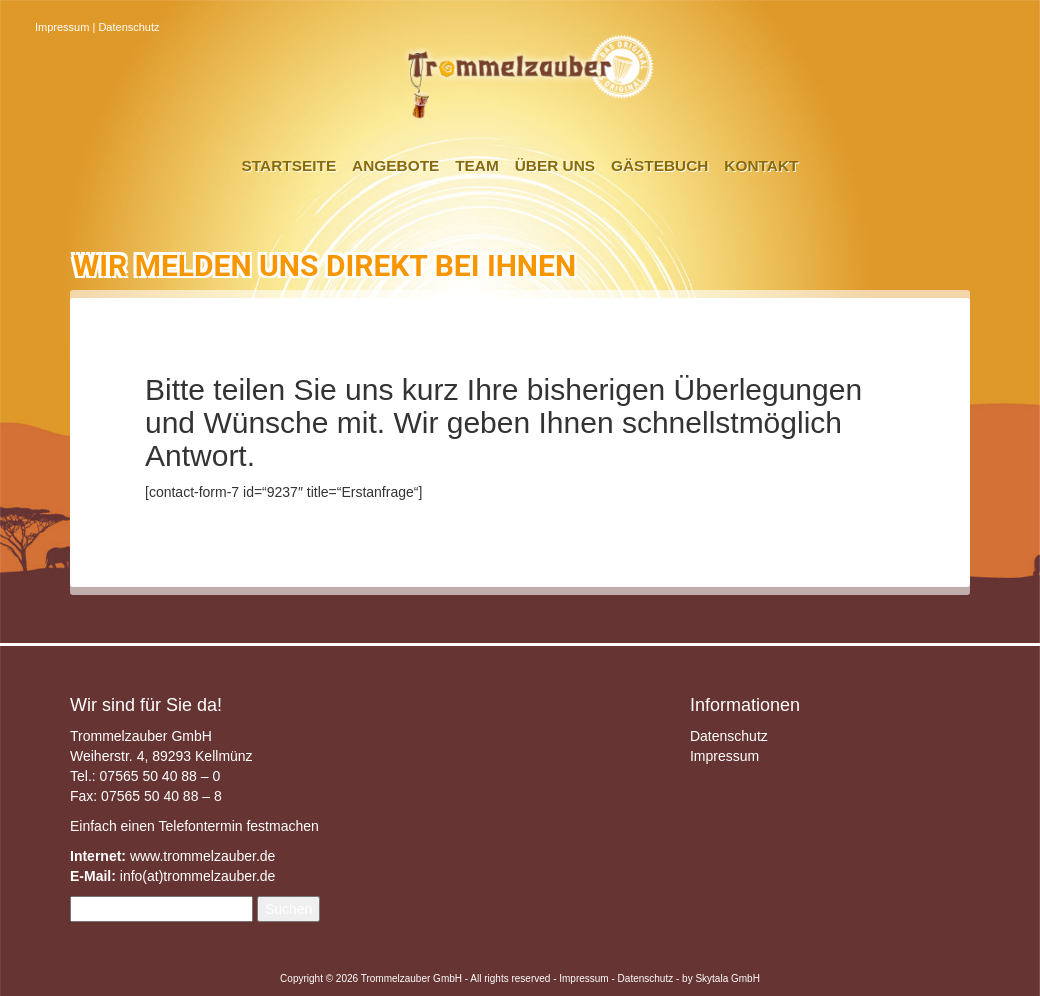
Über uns (555, 165)
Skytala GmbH (727, 978)
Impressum (62, 27)
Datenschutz (128, 27)
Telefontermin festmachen (238, 826)
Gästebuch (659, 165)
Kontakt (761, 165)
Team (477, 165)
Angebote (395, 165)
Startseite (289, 165)
